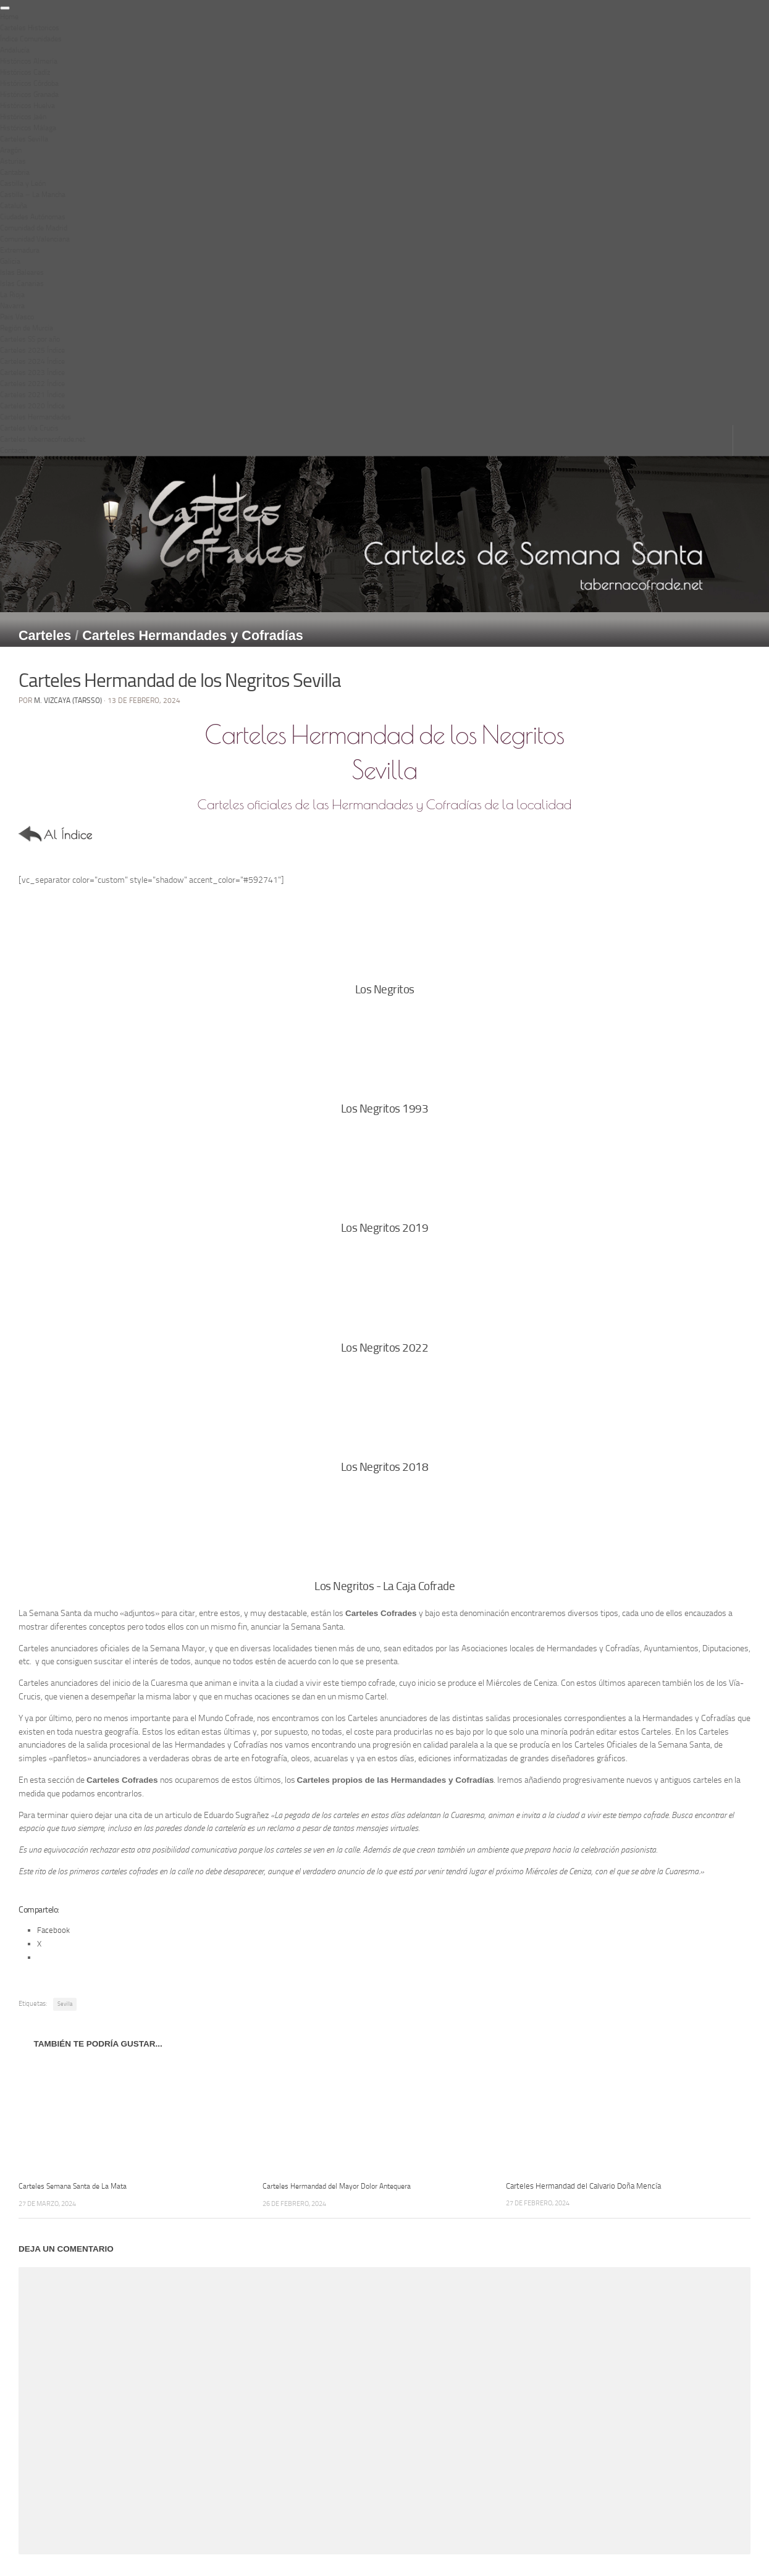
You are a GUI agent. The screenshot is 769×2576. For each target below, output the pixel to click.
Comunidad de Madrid (33, 228)
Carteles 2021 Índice (32, 394)
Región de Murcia (26, 328)
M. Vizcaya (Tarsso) (68, 700)
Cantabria (15, 172)
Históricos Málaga (28, 128)
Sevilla (64, 2004)
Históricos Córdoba (29, 83)
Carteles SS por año (30, 339)
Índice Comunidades (31, 39)
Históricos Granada (29, 94)
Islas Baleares (22, 272)
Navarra (12, 305)
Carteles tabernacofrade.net (42, 439)
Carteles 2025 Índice (32, 350)
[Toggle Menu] (5, 8)
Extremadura (20, 250)
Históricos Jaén (23, 116)
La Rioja (12, 294)
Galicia (10, 261)
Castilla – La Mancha (32, 194)
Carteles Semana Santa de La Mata (77, 2186)
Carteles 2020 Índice (32, 406)
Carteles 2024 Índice (32, 361)
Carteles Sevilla (24, 139)
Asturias (13, 161)
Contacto (13, 450)
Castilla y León (23, 183)
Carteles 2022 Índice (32, 383)
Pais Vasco (17, 317)
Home (9, 16)
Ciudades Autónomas (32, 217)
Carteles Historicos (29, 27)
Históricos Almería (28, 61)
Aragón (11, 150)
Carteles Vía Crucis (29, 428)
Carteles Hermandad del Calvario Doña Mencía (583, 2186)
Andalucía (15, 50)
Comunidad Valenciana (35, 239)
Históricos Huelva (27, 105)
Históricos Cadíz (25, 72)
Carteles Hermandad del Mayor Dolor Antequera (343, 2186)
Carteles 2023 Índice (32, 372)
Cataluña (13, 205)
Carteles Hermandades (35, 417)
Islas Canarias (22, 283)
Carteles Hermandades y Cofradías (192, 635)
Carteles (45, 635)
